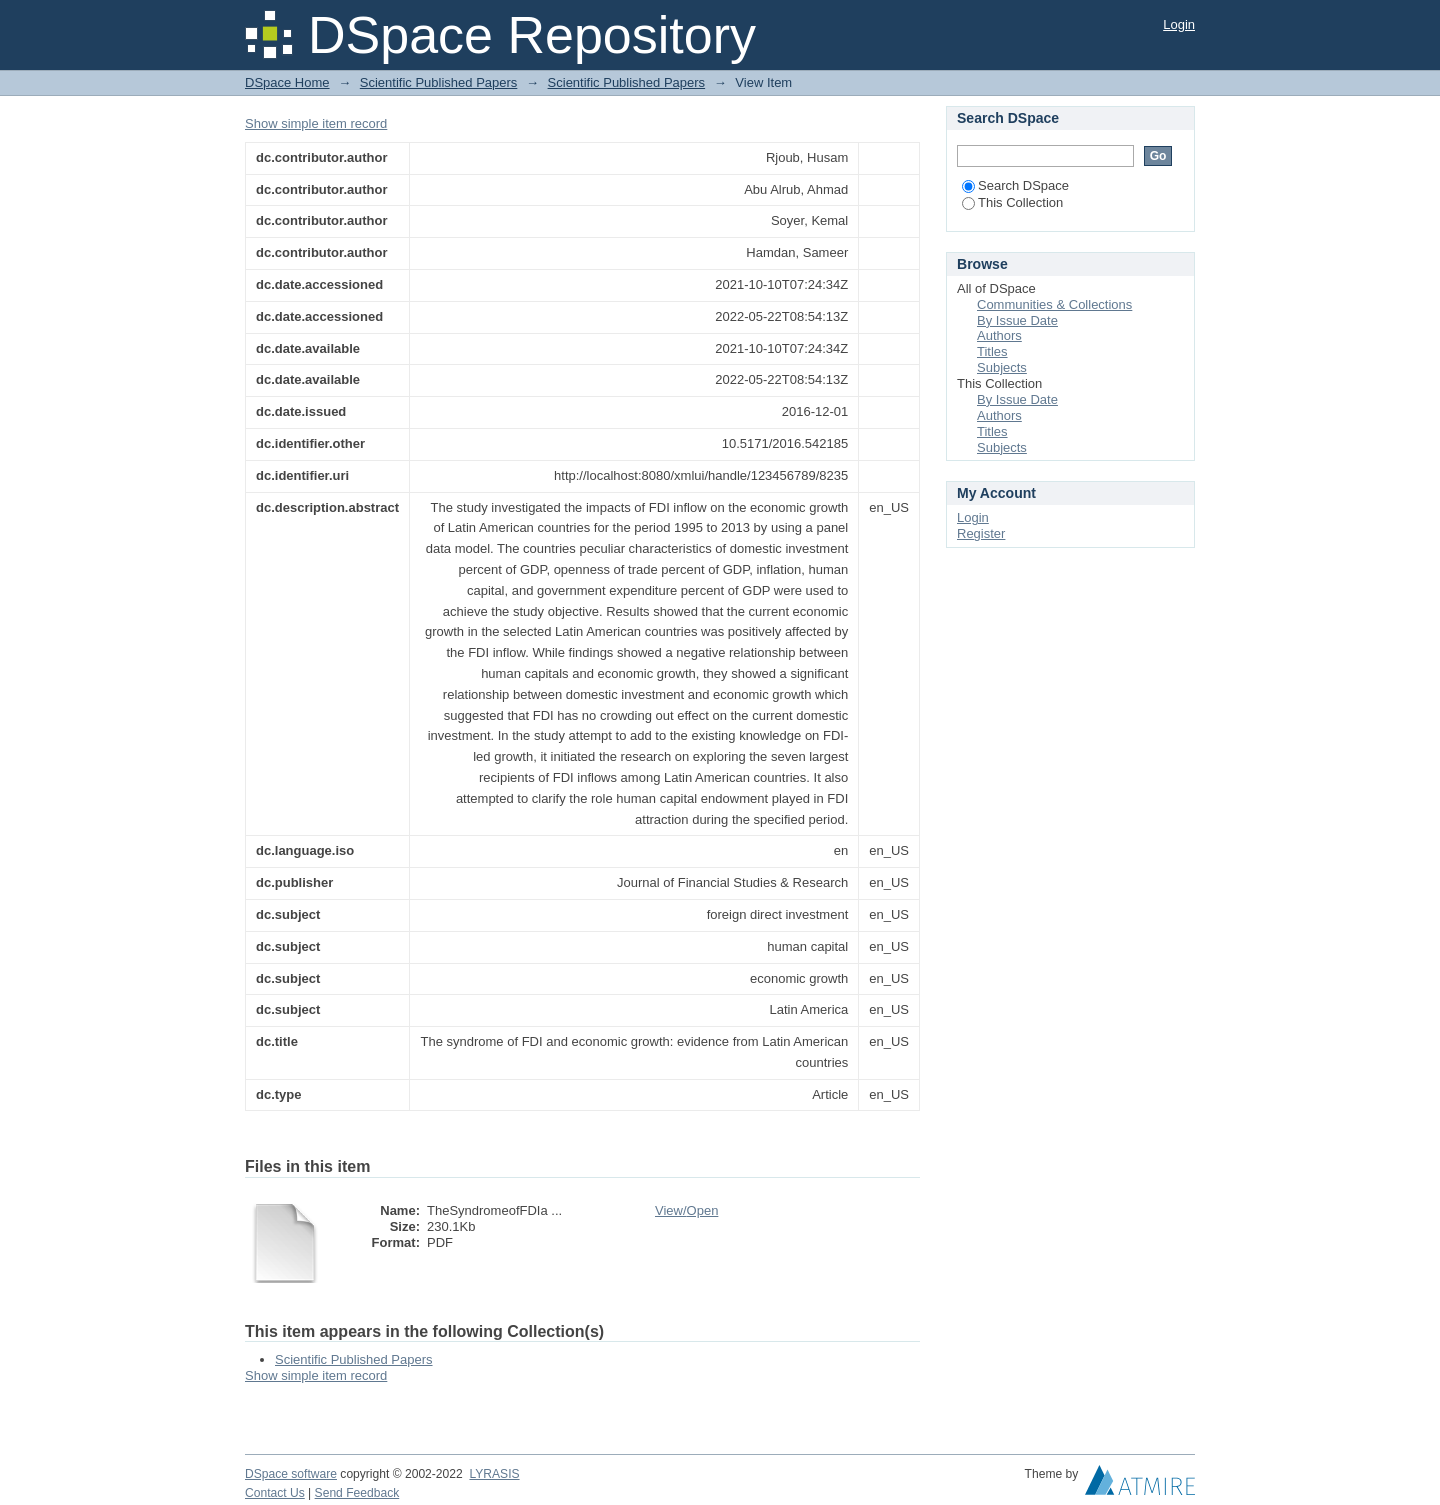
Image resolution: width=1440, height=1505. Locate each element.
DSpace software (291, 1474)
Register (981, 533)
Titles (992, 351)
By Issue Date (1017, 320)
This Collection (1012, 202)
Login (1179, 24)
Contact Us (275, 1493)
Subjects (1002, 367)
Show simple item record (316, 123)
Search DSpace (1015, 185)
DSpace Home (287, 82)
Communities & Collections (1054, 304)
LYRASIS (494, 1474)
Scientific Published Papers (439, 82)
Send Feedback (357, 1493)
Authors (999, 335)
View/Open (686, 1210)
